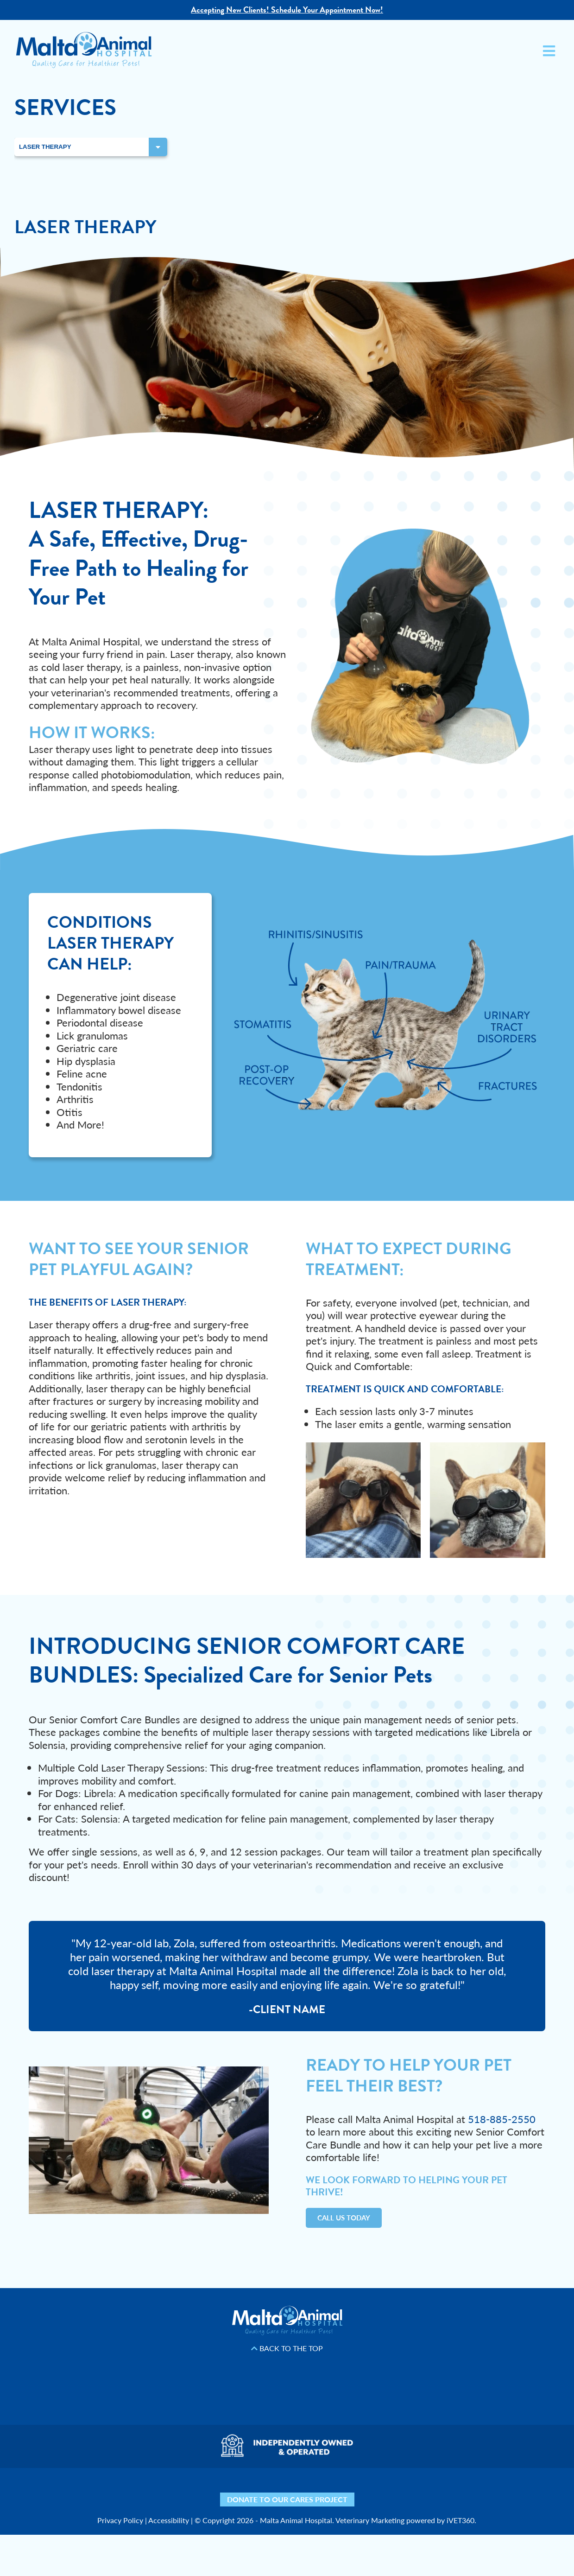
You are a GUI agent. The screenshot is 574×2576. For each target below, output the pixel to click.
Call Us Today (343, 2218)
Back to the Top (287, 2348)
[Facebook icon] (207, 2491)
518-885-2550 (502, 2118)
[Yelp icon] (182, 2491)
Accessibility (168, 2520)
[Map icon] (367, 2491)
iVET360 (460, 2520)
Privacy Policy (120, 2520)
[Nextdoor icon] (156, 2491)
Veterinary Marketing (369, 2520)
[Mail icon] (393, 2491)
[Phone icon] (418, 2491)
